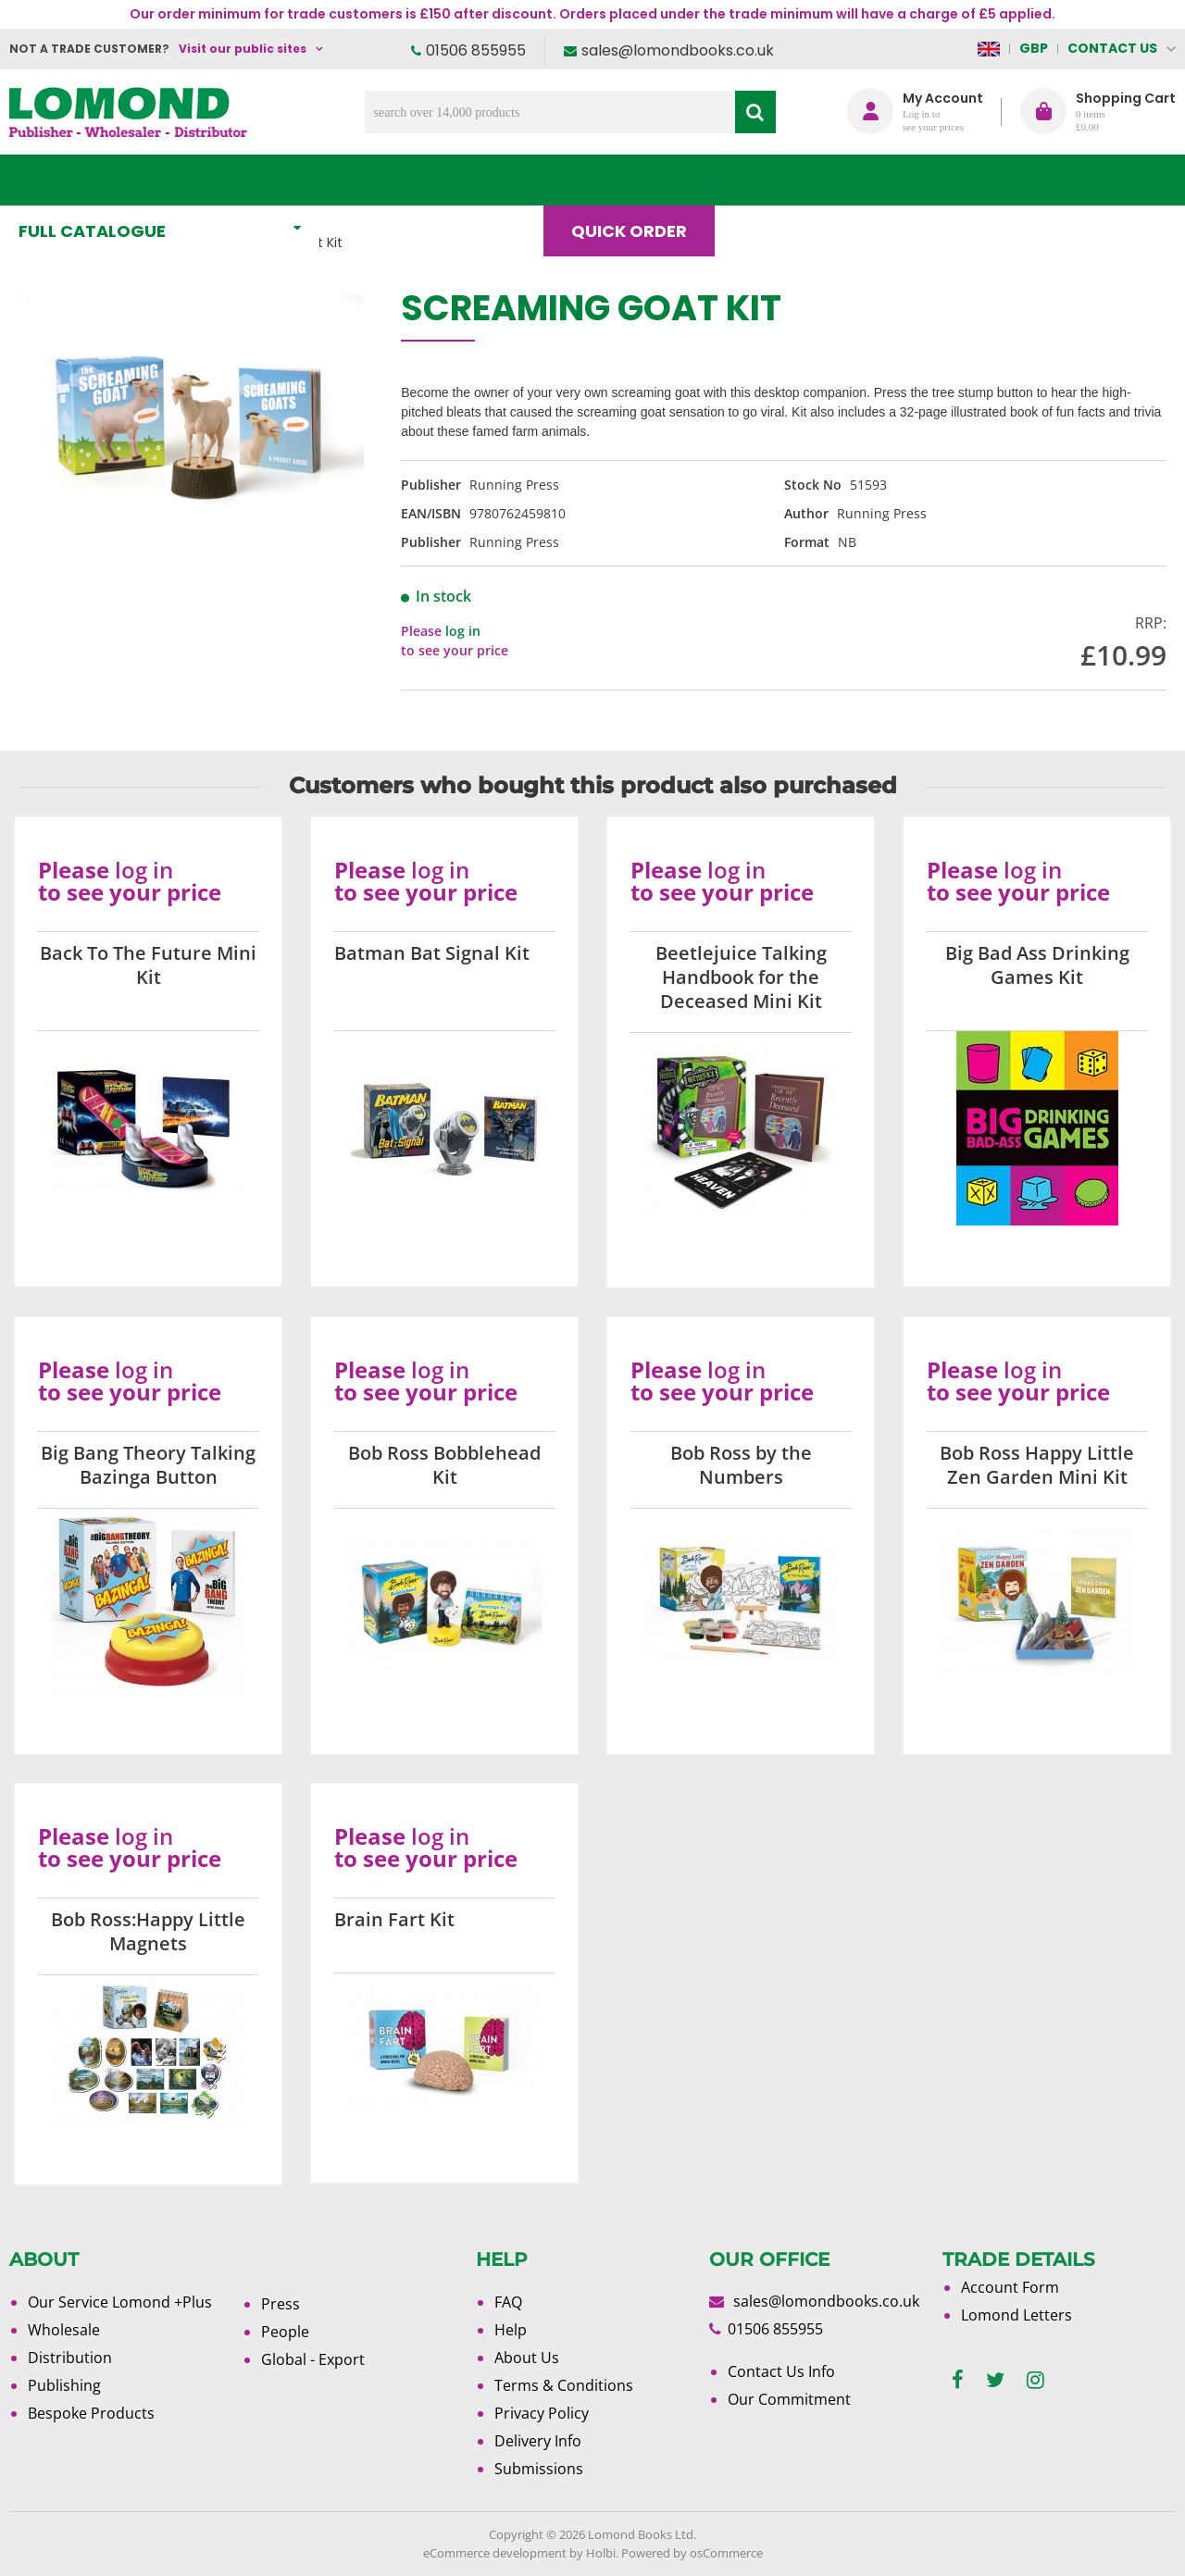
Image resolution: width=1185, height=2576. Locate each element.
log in (462, 631)
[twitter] (995, 2380)
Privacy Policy (541, 2413)
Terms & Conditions (563, 2385)
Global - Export (313, 2359)
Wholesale (64, 2330)
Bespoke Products (91, 2413)
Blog (774, 180)
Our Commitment (789, 2399)
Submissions (538, 2468)
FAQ (508, 2302)
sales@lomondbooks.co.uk (677, 50)
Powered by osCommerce (692, 2553)
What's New (411, 180)
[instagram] (1035, 2380)
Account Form (1010, 2287)
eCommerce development (495, 2553)
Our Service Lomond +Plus (120, 2302)
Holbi (601, 2553)
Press (280, 2304)
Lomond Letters (1016, 2315)
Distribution (70, 2357)
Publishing (64, 2385)
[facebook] (958, 2380)
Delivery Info (537, 2441)
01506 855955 (476, 50)
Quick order (637, 180)
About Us (897, 180)
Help (510, 2330)
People (285, 2331)
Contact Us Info (781, 2371)
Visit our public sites (242, 48)
